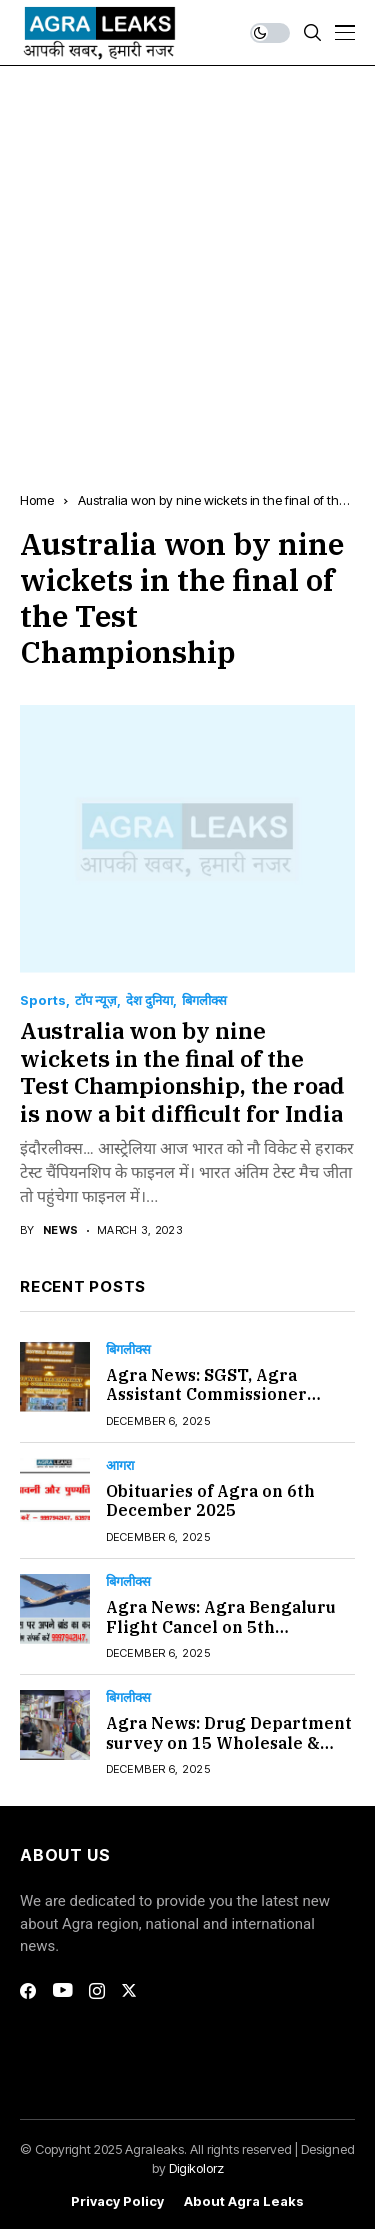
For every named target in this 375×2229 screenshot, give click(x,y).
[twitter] (129, 1990)
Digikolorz (196, 2168)
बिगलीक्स (204, 1000)
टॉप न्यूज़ (96, 1000)
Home (37, 500)
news (61, 1230)
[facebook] (28, 1991)
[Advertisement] (187, 263)
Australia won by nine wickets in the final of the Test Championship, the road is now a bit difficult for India (182, 1071)
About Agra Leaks (244, 2201)
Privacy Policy (117, 2201)
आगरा (120, 1465)
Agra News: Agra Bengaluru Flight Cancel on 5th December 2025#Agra (221, 1626)
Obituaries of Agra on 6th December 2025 (210, 1500)
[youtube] (62, 1991)
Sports (43, 1000)
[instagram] (97, 1991)
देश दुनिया (149, 1000)
